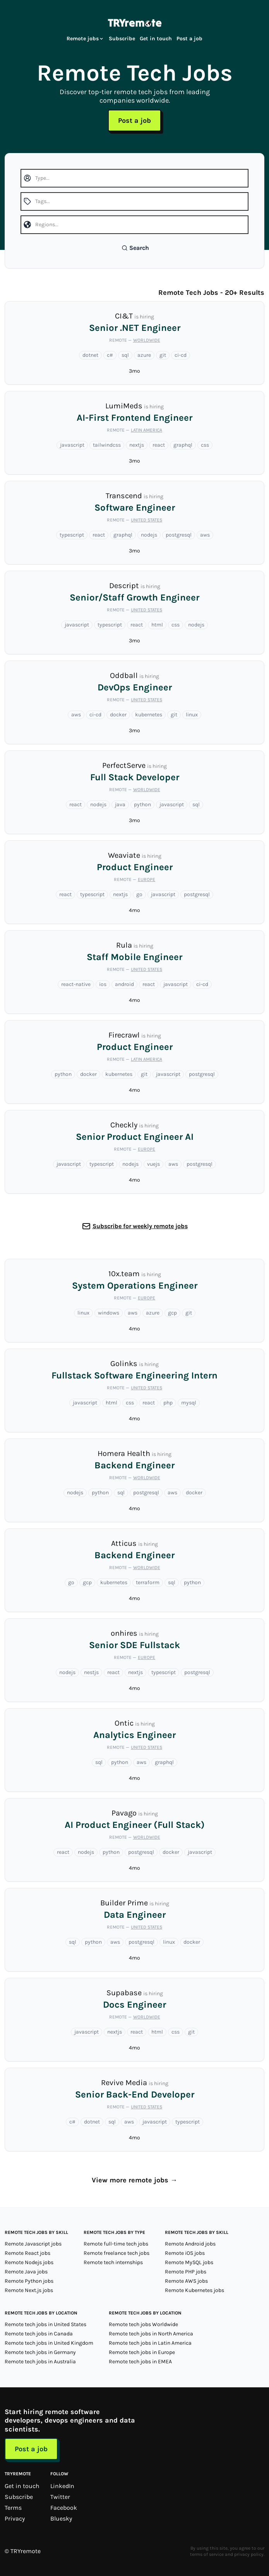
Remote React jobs (27, 2253)
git (162, 355)
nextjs (136, 445)
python (142, 804)
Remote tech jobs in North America (151, 2333)
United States (146, 520)
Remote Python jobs (29, 2281)
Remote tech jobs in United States (45, 2324)
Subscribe (122, 38)
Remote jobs (85, 38)
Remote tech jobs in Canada (39, 2333)
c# (110, 355)
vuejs (153, 1164)
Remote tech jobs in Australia (40, 2361)
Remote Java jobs (26, 2271)
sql (125, 355)
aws (205, 535)
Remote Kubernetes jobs (194, 2290)
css (205, 445)
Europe (146, 879)
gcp (172, 1313)
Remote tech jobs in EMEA (140, 2361)
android (124, 984)
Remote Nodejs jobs (29, 2262)
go (139, 894)
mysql (188, 1402)
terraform (147, 1582)
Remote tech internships (113, 2262)
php (168, 1402)
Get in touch (156, 38)
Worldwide (146, 340)
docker (118, 714)
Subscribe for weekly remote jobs (140, 1226)
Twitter (60, 2496)
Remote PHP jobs (185, 2271)
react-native (76, 984)
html (157, 624)
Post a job (189, 38)
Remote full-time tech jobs (116, 2243)
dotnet (90, 355)
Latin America (146, 430)
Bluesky (61, 2518)
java (120, 804)
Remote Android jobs (190, 2243)
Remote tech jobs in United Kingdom (49, 2343)
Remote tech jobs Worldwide (143, 2324)
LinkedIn (62, 2486)
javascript (72, 445)
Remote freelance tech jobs (116, 2253)
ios (102, 984)
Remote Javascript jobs (33, 2243)
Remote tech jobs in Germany (40, 2352)
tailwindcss (107, 445)
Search (135, 247)
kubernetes (148, 714)
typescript (72, 535)
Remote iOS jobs (185, 2253)
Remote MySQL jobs (189, 2262)
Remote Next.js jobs (29, 2290)
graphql (182, 445)
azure (144, 355)
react (158, 445)
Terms (13, 2507)
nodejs (149, 535)
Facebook (63, 2507)
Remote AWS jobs (186, 2281)
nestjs (91, 1672)
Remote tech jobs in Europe (142, 2352)
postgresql (179, 535)
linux (192, 714)
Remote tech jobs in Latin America (150, 2343)
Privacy (15, 2518)
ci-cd (181, 355)
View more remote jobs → (134, 2180)
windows (108, 1313)
